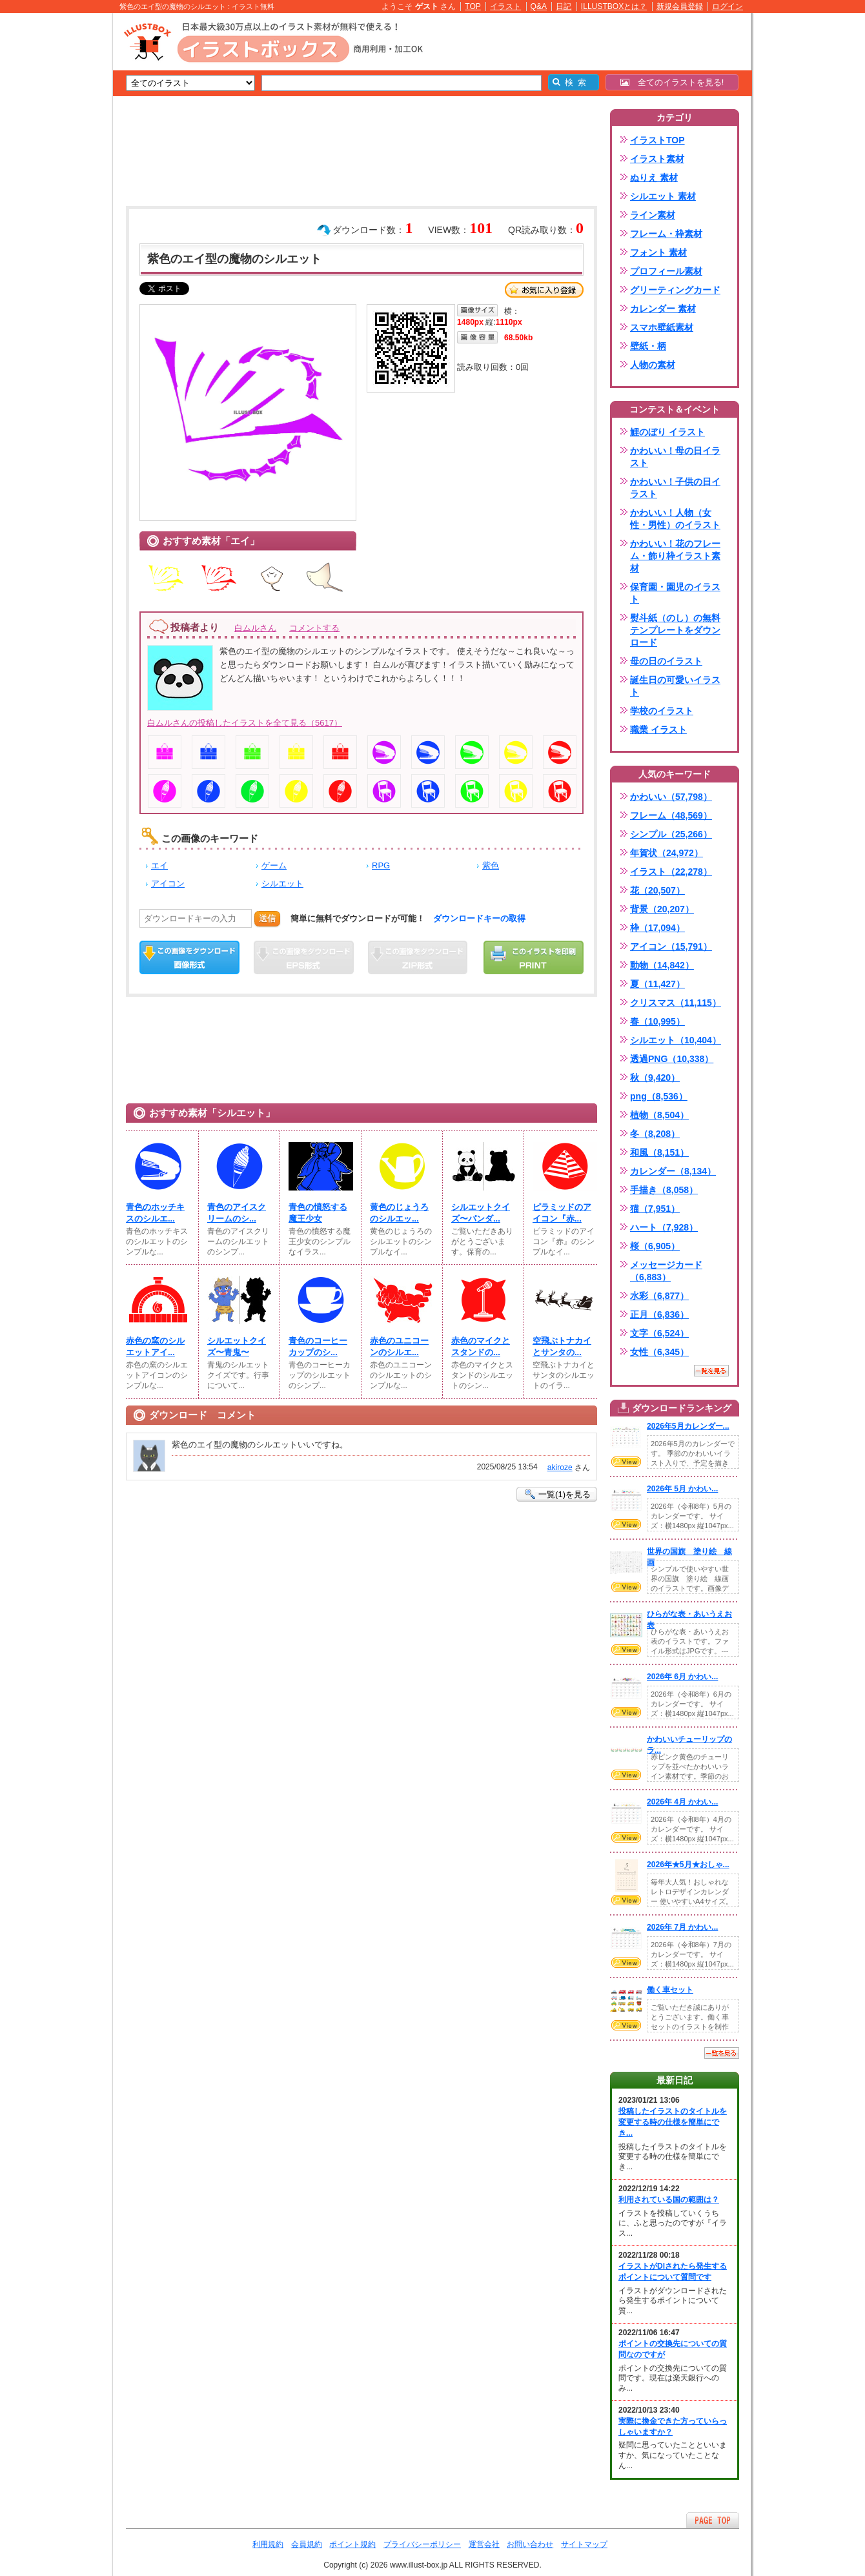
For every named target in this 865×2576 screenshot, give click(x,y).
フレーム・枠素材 (666, 234)
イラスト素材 (657, 159)
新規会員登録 (679, 6)
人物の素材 (652, 365)
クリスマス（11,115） (675, 1002)
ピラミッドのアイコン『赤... (562, 1212)
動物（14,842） (662, 965)
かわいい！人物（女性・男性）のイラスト (675, 518)
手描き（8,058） (664, 1190)
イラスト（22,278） (671, 871)
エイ (159, 865)
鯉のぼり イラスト (667, 432)
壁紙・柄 (648, 346)
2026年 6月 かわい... (682, 1676)
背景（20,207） (662, 909)
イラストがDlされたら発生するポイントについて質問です (672, 2272)
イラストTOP (657, 140)
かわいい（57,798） (671, 797)
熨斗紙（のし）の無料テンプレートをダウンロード (675, 630)
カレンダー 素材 (663, 308)
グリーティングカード (675, 290)
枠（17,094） (657, 928)
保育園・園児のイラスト (675, 593)
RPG (381, 865)
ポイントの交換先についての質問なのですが (672, 2349)
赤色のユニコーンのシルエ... (399, 1346)
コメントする (314, 628)
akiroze (560, 1467)
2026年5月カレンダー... (688, 1426)
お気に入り (544, 290)
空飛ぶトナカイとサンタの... (562, 1346)
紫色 (490, 865)
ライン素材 (652, 215)
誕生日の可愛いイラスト (675, 686)
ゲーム (274, 865)
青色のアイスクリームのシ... (236, 1212)
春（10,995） (657, 1021)
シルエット (282, 883)
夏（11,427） (657, 984)
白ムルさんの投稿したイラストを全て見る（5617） (244, 723)
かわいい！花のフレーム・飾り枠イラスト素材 (675, 555)
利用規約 (267, 2544)
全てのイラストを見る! (672, 82)
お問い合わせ (530, 2544)
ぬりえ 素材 (654, 177)
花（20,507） (657, 890)
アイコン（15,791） (671, 946)
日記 (563, 6)
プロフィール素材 (666, 271)
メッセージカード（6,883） (666, 1271)
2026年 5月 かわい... (682, 1488)
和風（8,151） (659, 1152)
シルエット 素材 (663, 196)
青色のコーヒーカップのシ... (318, 1346)
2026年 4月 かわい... (682, 1801)
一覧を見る (711, 1370)
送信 (267, 918)
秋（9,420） (655, 1077)
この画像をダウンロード (189, 957)
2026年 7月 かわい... (682, 1927)
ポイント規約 (352, 2544)
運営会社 (484, 2544)
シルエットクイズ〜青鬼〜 (236, 1346)
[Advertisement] (51, 213)
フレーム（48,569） (671, 815)
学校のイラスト (661, 711)
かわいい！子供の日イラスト (675, 487)
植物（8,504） (659, 1115)
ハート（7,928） (664, 1227)
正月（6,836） (659, 1314)
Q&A (539, 6)
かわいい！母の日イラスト (675, 456)
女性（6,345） (659, 1352)
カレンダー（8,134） (673, 1171)
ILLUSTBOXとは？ (614, 6)
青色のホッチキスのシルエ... (155, 1212)
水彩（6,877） (659, 1296)
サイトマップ (584, 2544)
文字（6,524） (659, 1333)
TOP (473, 6)
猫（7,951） (655, 1208)
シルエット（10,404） (675, 1040)
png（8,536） (658, 1096)
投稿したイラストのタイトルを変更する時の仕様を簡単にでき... (672, 2122)
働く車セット (670, 1989)
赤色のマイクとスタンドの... (480, 1346)
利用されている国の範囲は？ (668, 2199)
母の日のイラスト (666, 661)
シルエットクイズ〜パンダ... (480, 1212)
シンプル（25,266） (671, 834)
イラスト (505, 6)
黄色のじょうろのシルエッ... (399, 1212)
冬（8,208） (655, 1134)
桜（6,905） (655, 1246)
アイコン (168, 883)
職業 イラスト (658, 729)
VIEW (626, 1462)
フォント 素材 (658, 252)
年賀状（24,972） (666, 853)
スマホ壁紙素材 (661, 327)
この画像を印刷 (533, 957)
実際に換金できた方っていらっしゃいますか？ (672, 2427)
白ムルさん (255, 628)
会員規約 (306, 2544)
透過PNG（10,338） (671, 1059)
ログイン (727, 6)
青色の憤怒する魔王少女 (318, 1212)
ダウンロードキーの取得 (479, 918)
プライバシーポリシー (422, 2544)
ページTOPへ (712, 2520)
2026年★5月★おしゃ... (688, 1864)
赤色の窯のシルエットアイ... (155, 1346)
